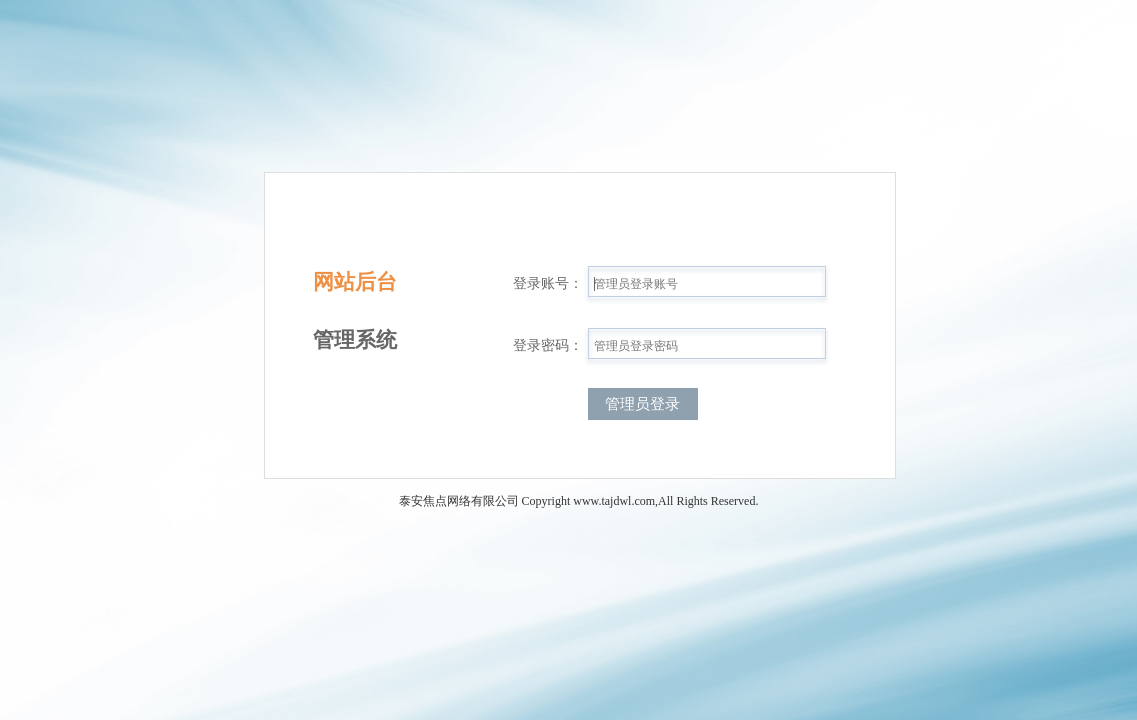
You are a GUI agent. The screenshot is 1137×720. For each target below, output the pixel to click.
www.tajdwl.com (614, 501)
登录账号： (548, 283)
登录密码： (548, 345)
